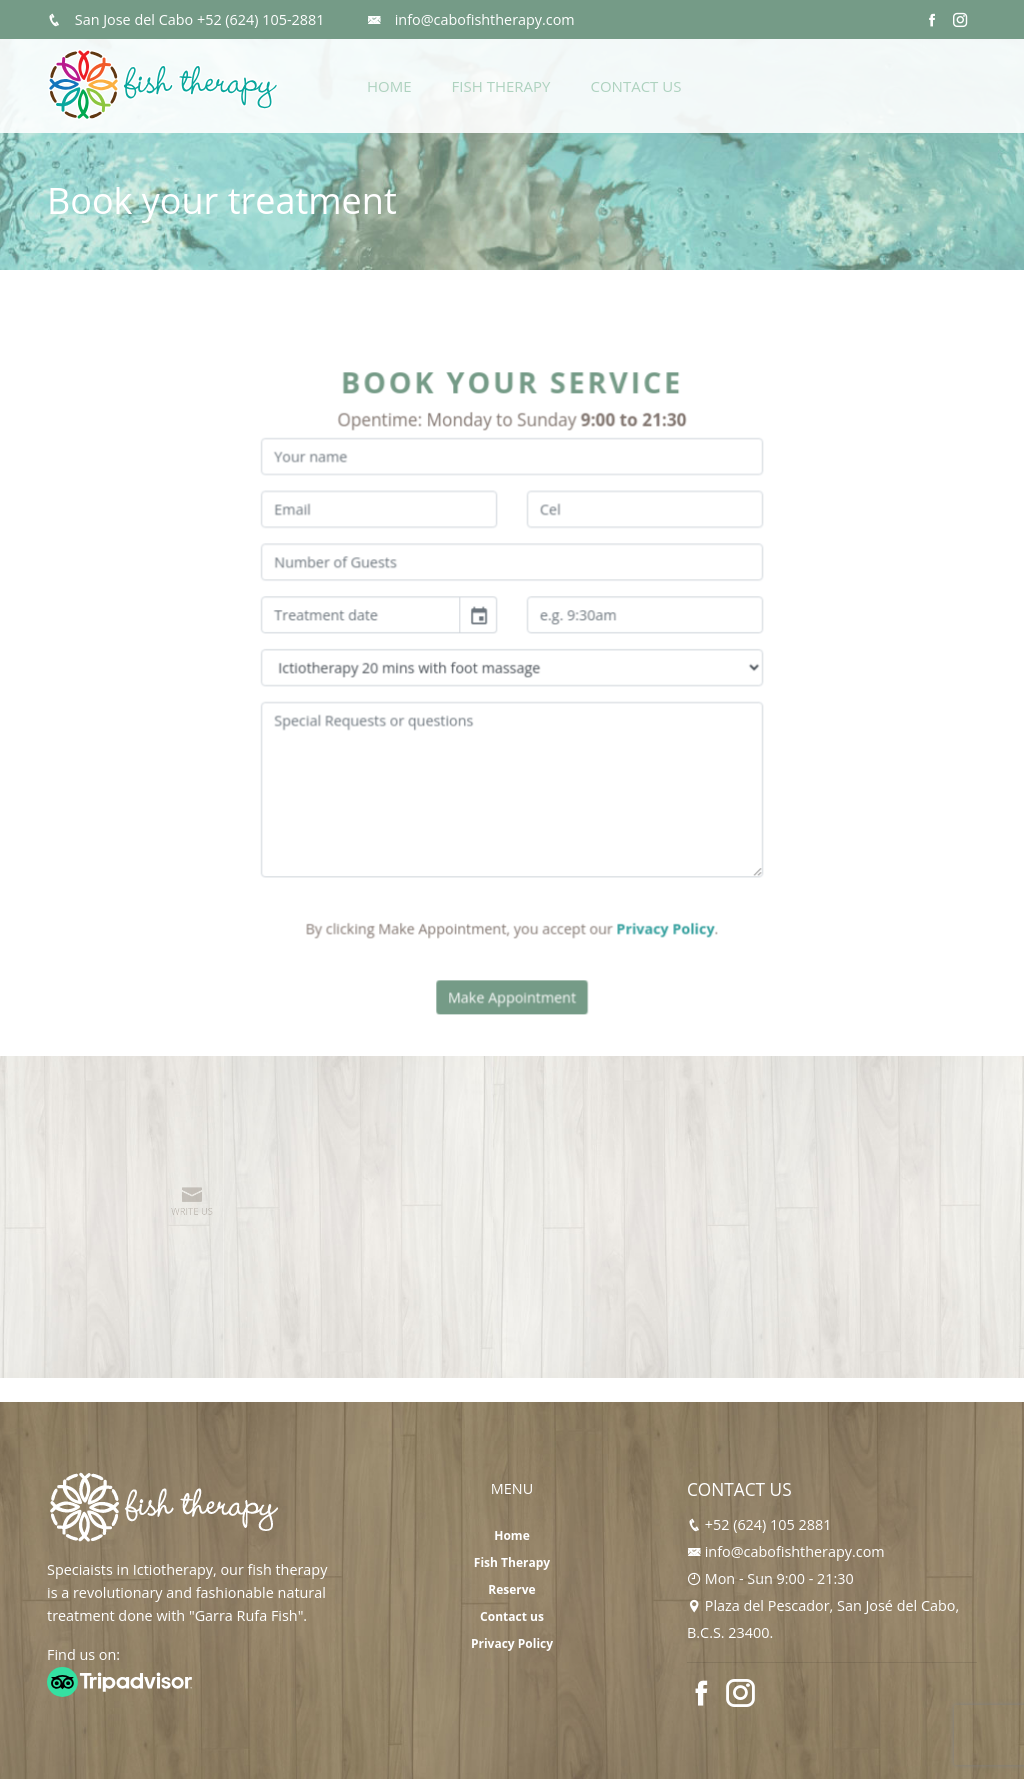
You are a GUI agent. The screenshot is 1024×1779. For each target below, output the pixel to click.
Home (389, 86)
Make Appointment (512, 973)
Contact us (512, 1616)
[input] (373, 622)
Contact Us (635, 86)
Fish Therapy (501, 86)
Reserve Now (905, 82)
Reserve (511, 1589)
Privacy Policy (653, 910)
